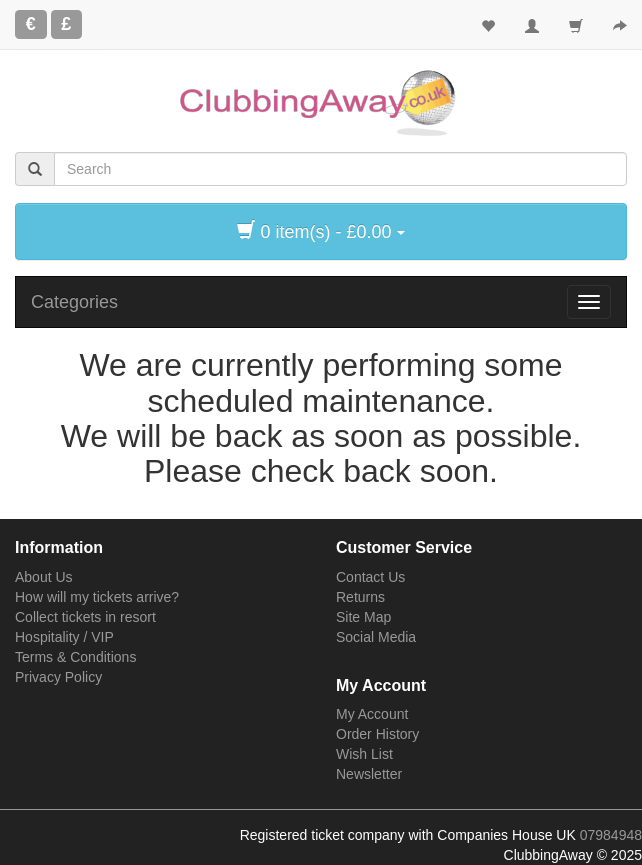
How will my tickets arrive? (97, 597)
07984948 (611, 835)
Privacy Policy (58, 677)
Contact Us (370, 577)
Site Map (363, 617)
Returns (360, 597)
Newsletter (369, 774)
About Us (44, 577)
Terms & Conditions (75, 657)
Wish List (364, 754)
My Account (372, 714)
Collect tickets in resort (85, 617)
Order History (377, 734)
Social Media (376, 637)
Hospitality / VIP (64, 637)
